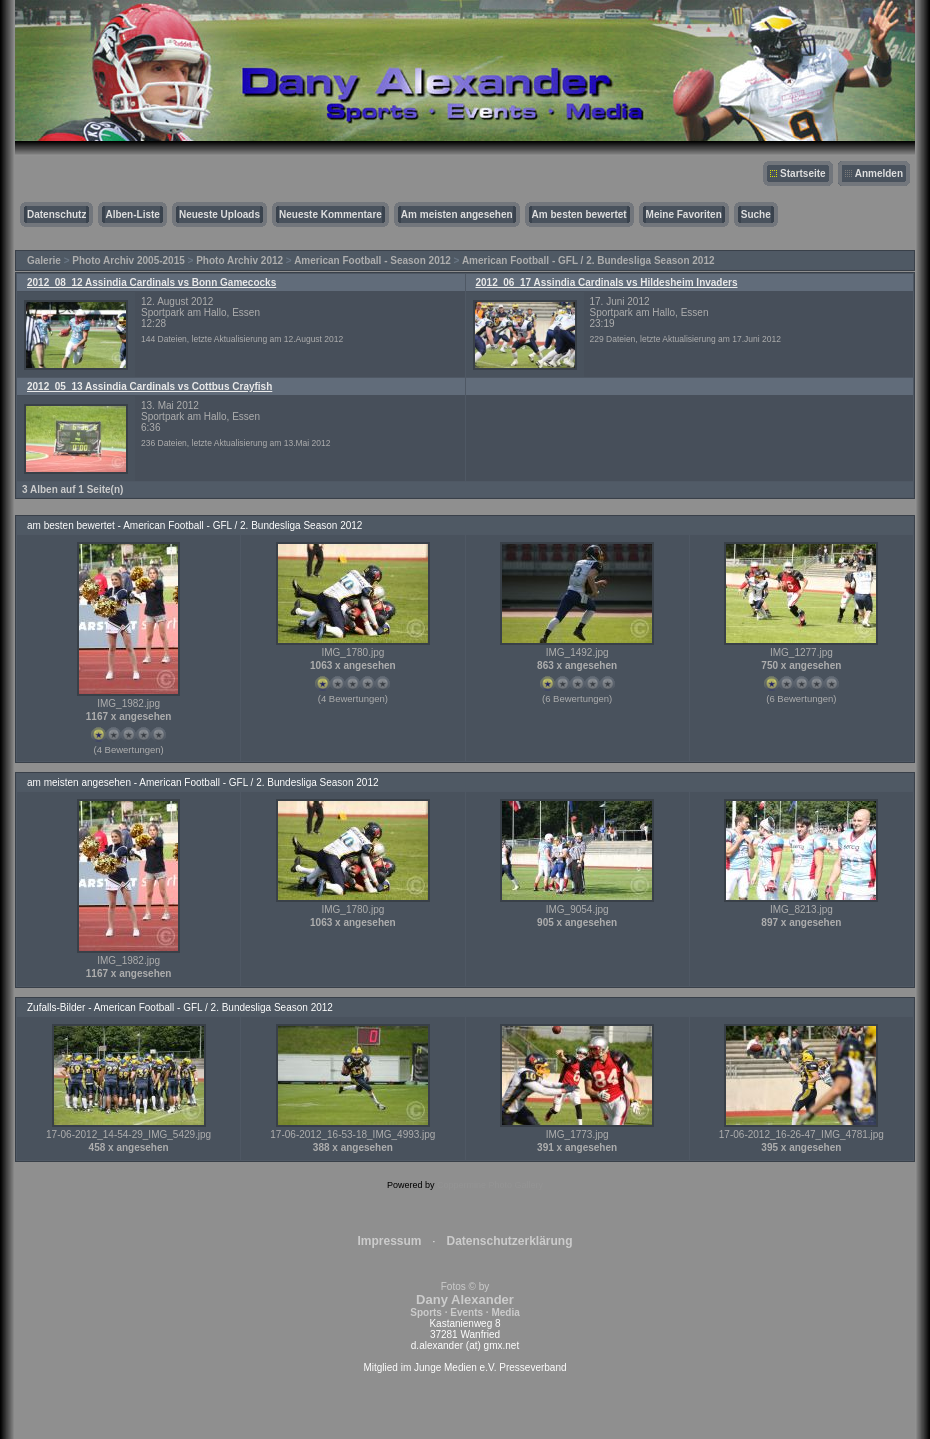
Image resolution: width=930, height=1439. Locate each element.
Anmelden (879, 173)
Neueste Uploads (219, 214)
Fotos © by (464, 1299)
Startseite (803, 173)
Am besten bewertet (579, 214)
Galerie (44, 260)
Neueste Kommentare (330, 214)
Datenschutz (56, 214)
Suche (756, 214)
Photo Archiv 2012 (239, 260)
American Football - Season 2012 (372, 260)
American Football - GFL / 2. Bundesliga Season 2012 (588, 260)
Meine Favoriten (684, 214)
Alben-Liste (132, 214)
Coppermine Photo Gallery (490, 1185)
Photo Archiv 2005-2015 (128, 260)
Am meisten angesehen (457, 214)
